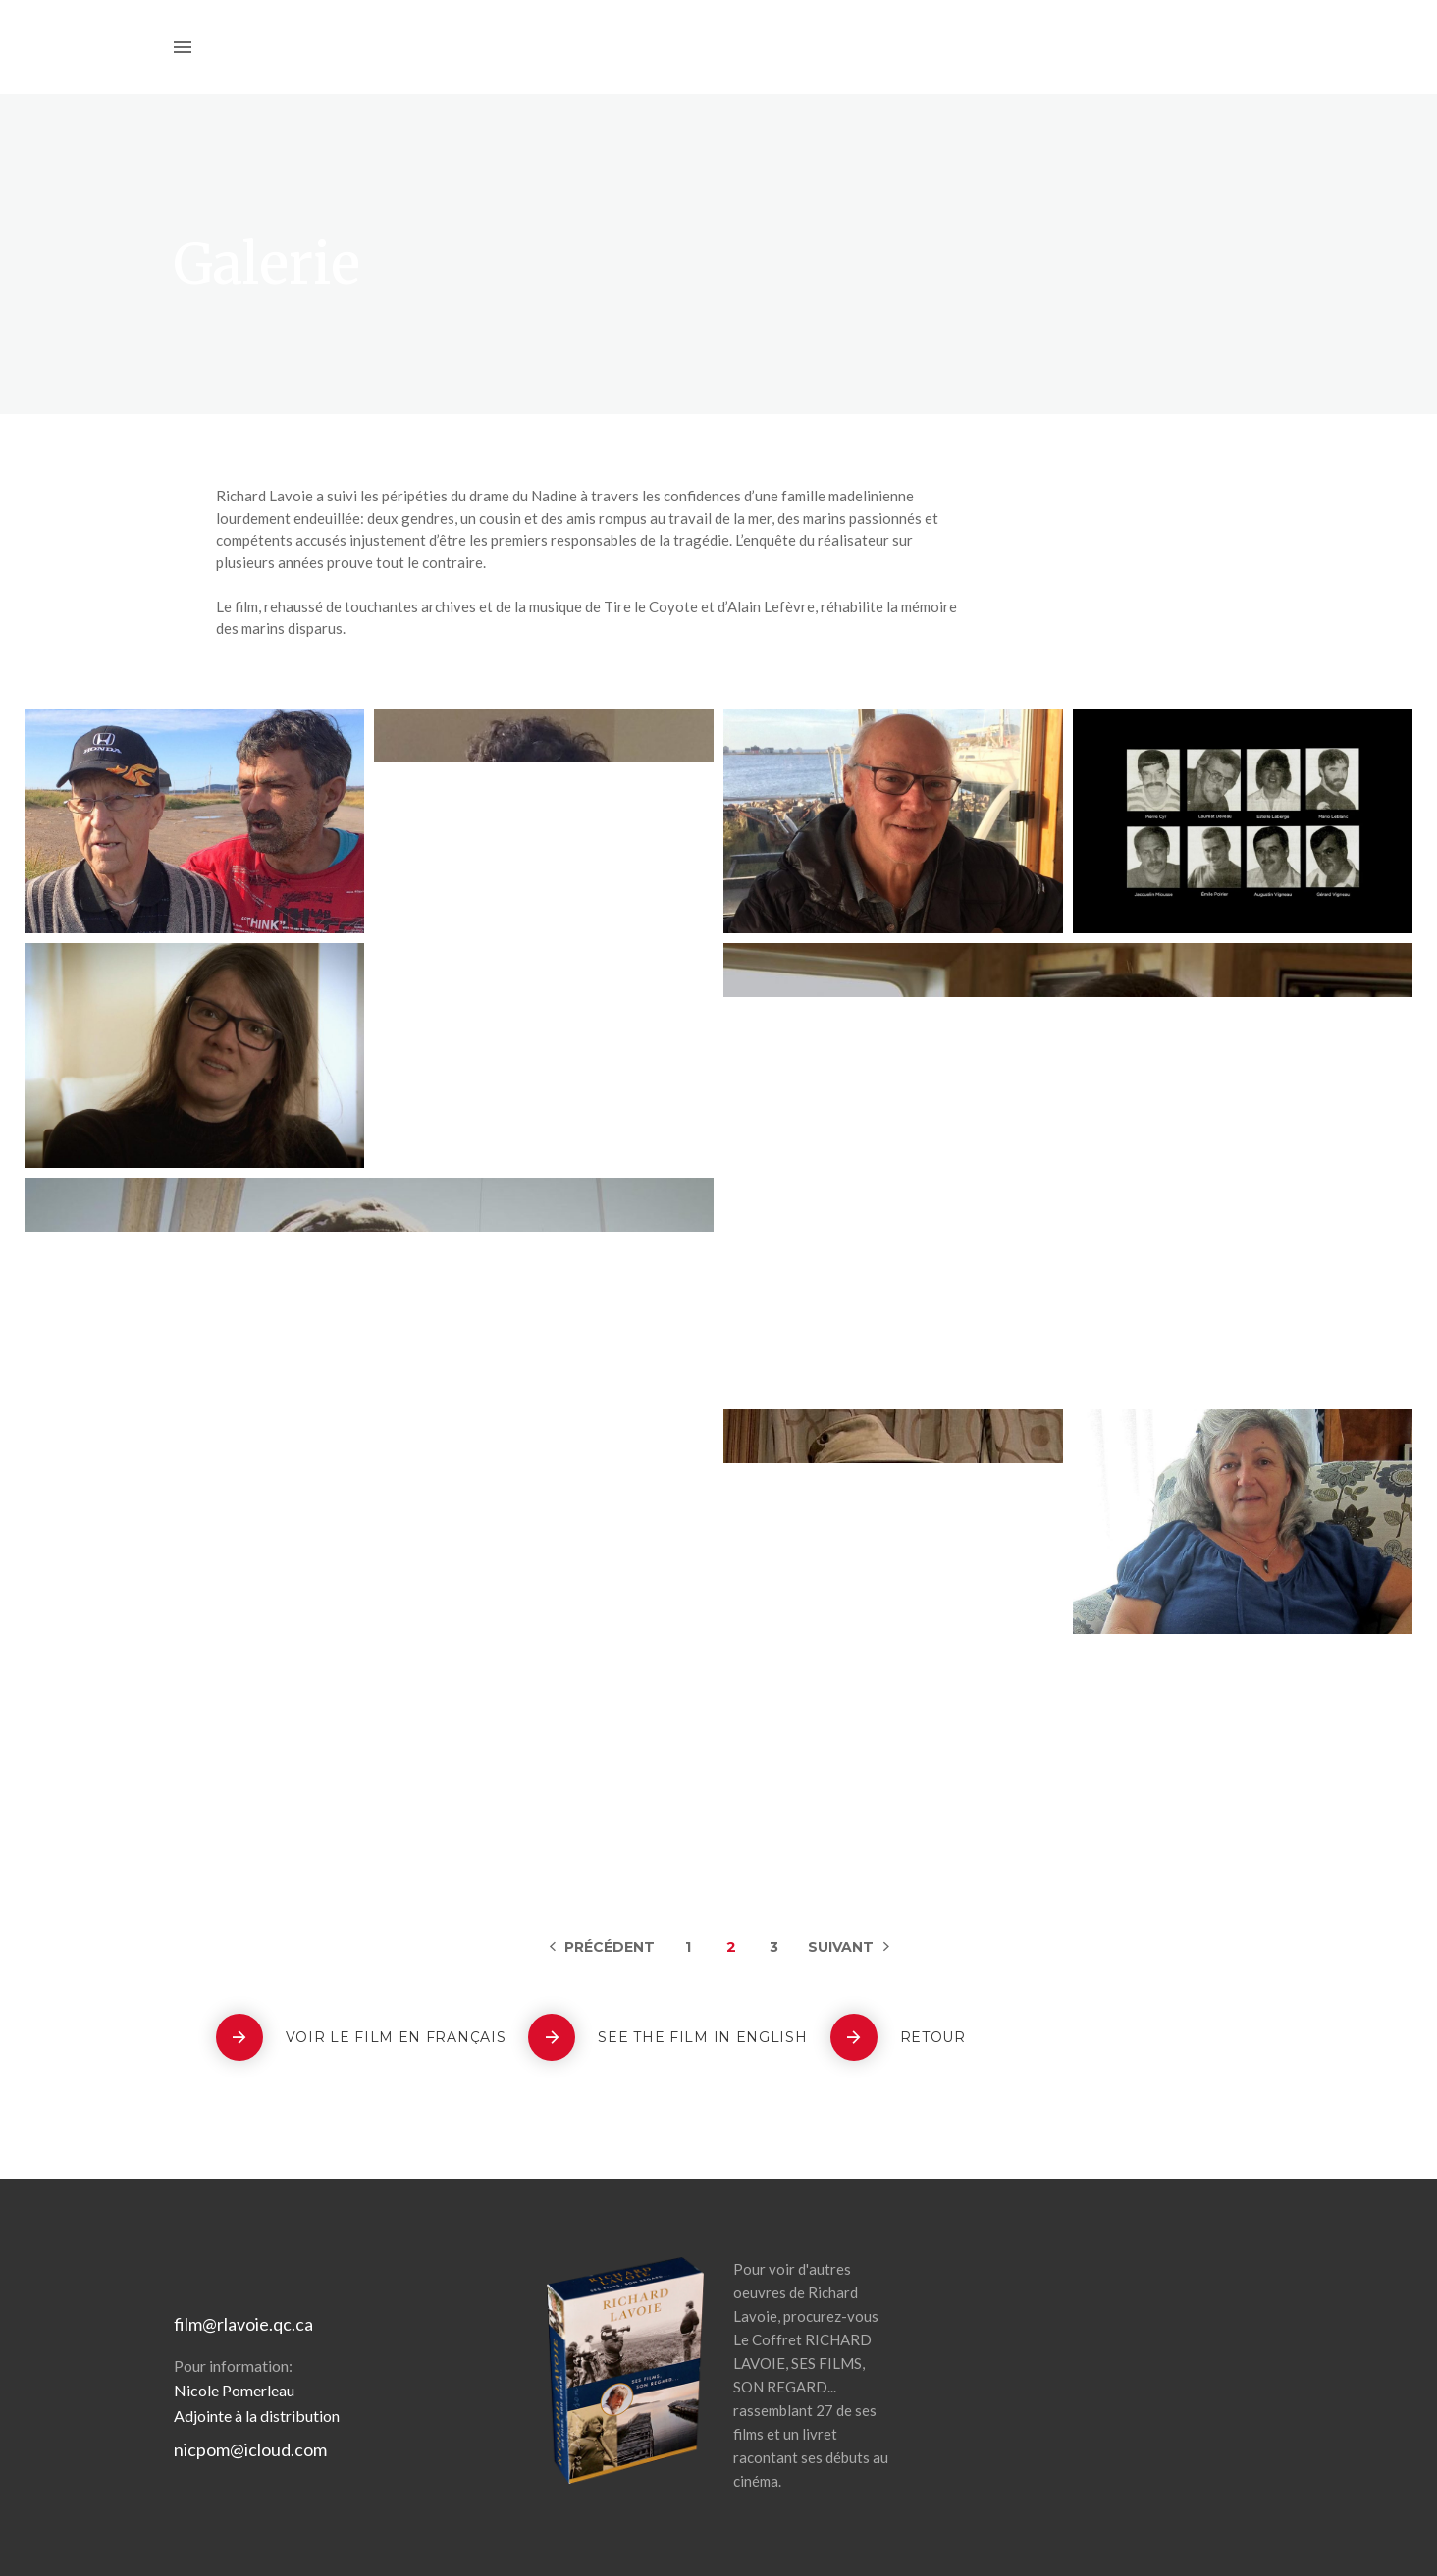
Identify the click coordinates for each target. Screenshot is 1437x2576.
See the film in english (702, 2037)
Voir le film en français (396, 2037)
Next (848, 1947)
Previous (602, 1947)
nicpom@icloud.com (250, 2449)
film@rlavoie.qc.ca (243, 2324)
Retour (933, 2037)
